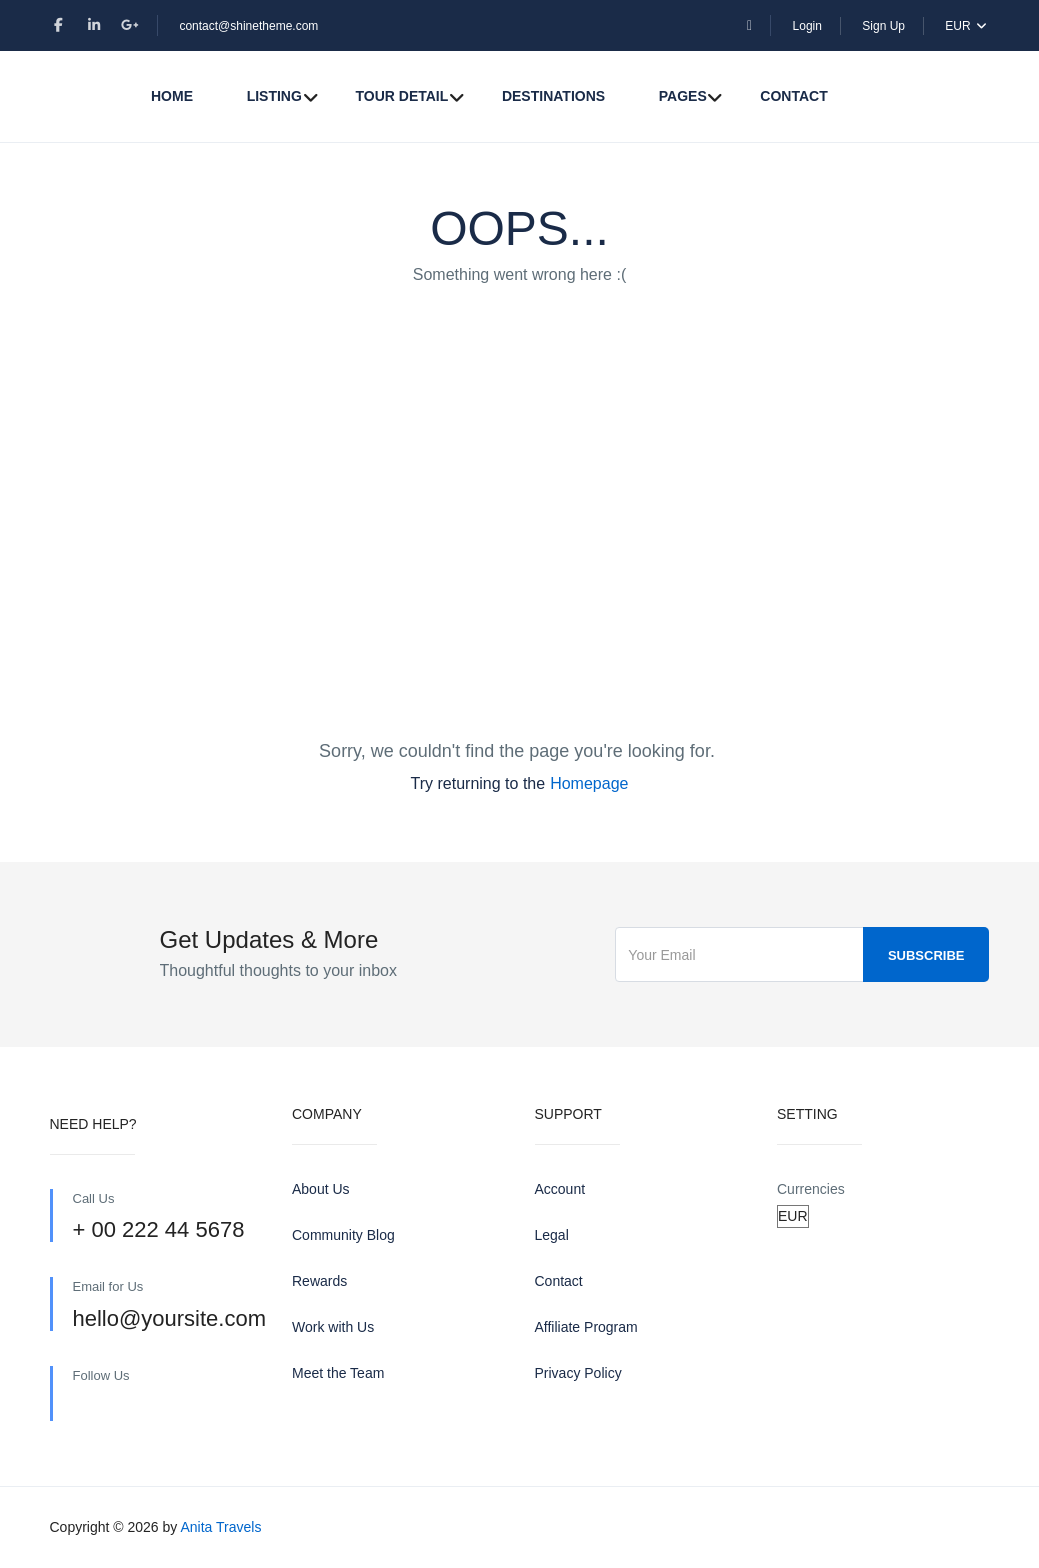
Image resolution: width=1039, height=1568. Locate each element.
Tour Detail (401, 96)
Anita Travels (220, 1527)
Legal (552, 1235)
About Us (321, 1189)
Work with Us (333, 1327)
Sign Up (883, 26)
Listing (274, 96)
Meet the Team (338, 1373)
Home (172, 96)
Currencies (811, 1189)
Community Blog (343, 1235)
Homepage (589, 783)
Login (807, 26)
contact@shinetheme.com (248, 26)
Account (560, 1189)
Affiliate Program (586, 1327)
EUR (967, 26)
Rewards (319, 1281)
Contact (793, 96)
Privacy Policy (578, 1373)
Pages (683, 96)
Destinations (553, 96)
